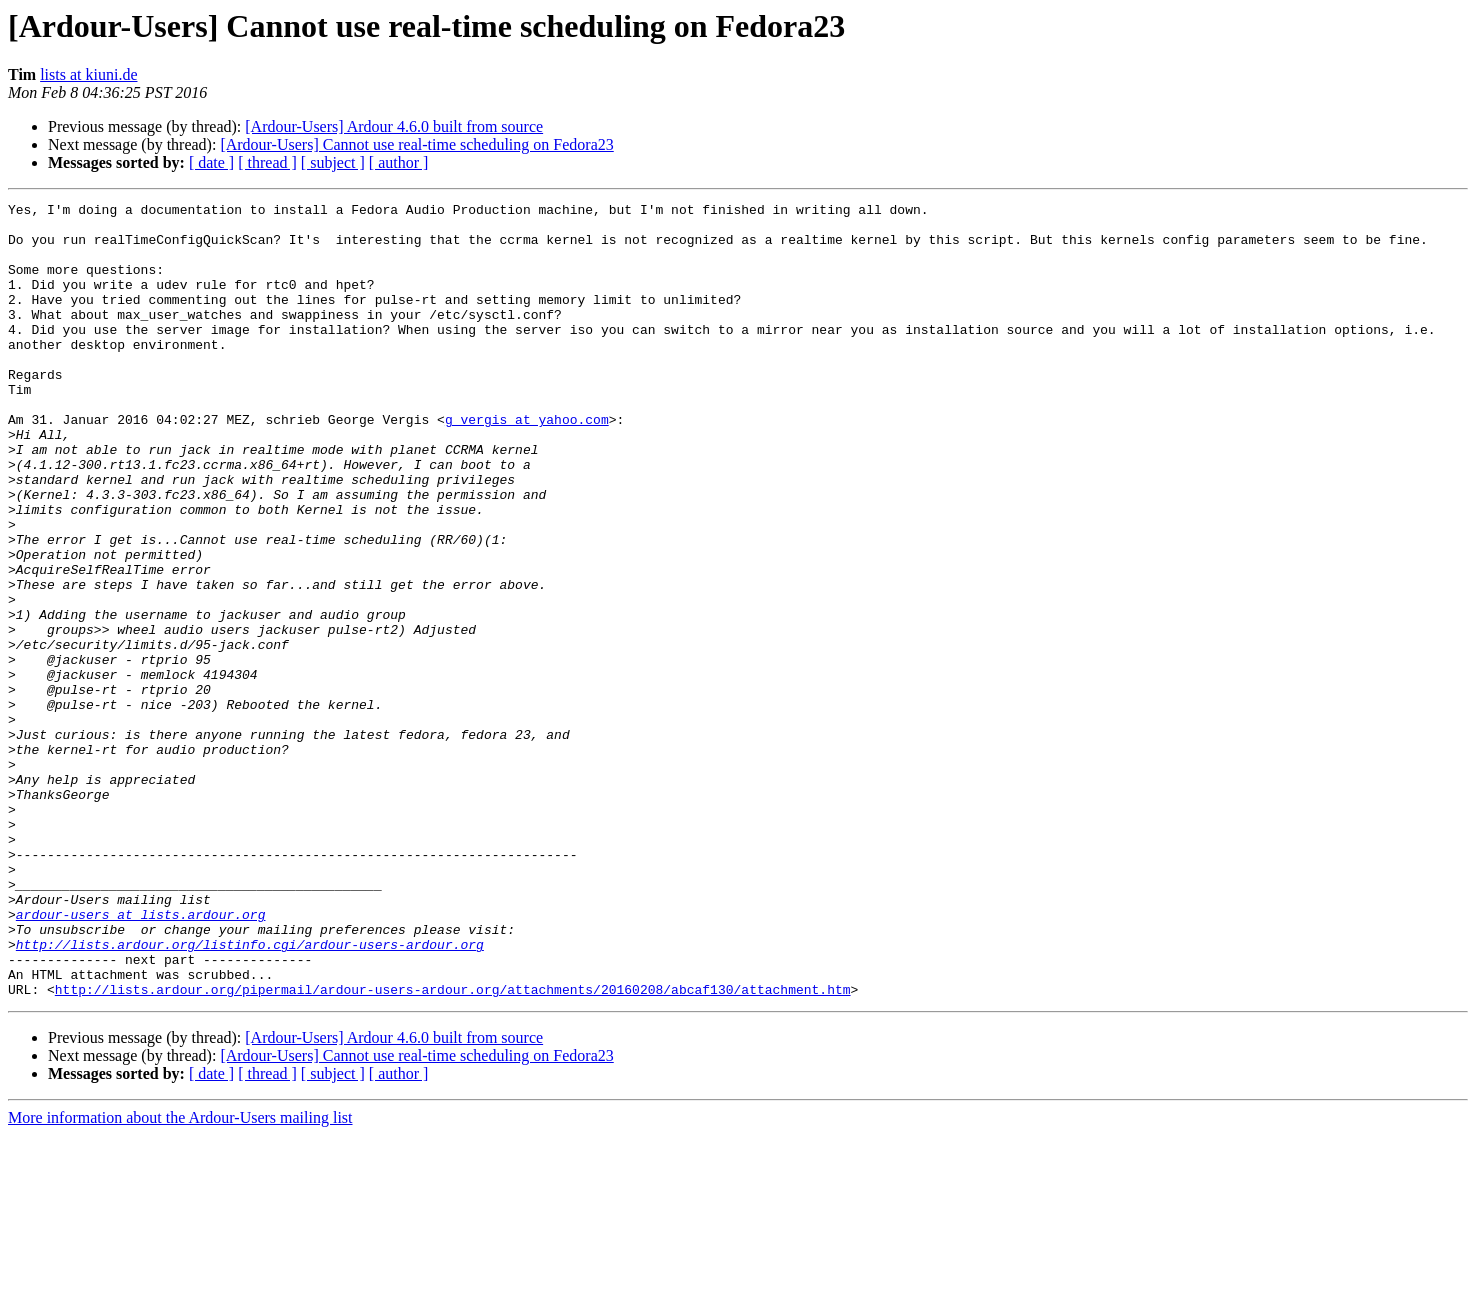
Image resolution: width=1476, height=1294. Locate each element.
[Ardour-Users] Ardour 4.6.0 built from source (394, 126)
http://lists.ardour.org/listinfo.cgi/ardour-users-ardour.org (250, 1094)
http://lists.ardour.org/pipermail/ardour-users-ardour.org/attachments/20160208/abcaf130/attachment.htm (453, 1148)
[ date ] (211, 162)
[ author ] (399, 162)
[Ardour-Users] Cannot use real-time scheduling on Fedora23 (416, 144)
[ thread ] (267, 162)
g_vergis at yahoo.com (527, 464)
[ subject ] (333, 162)
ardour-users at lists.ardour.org (141, 1058)
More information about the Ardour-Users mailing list (180, 1276)
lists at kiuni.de (88, 74)
